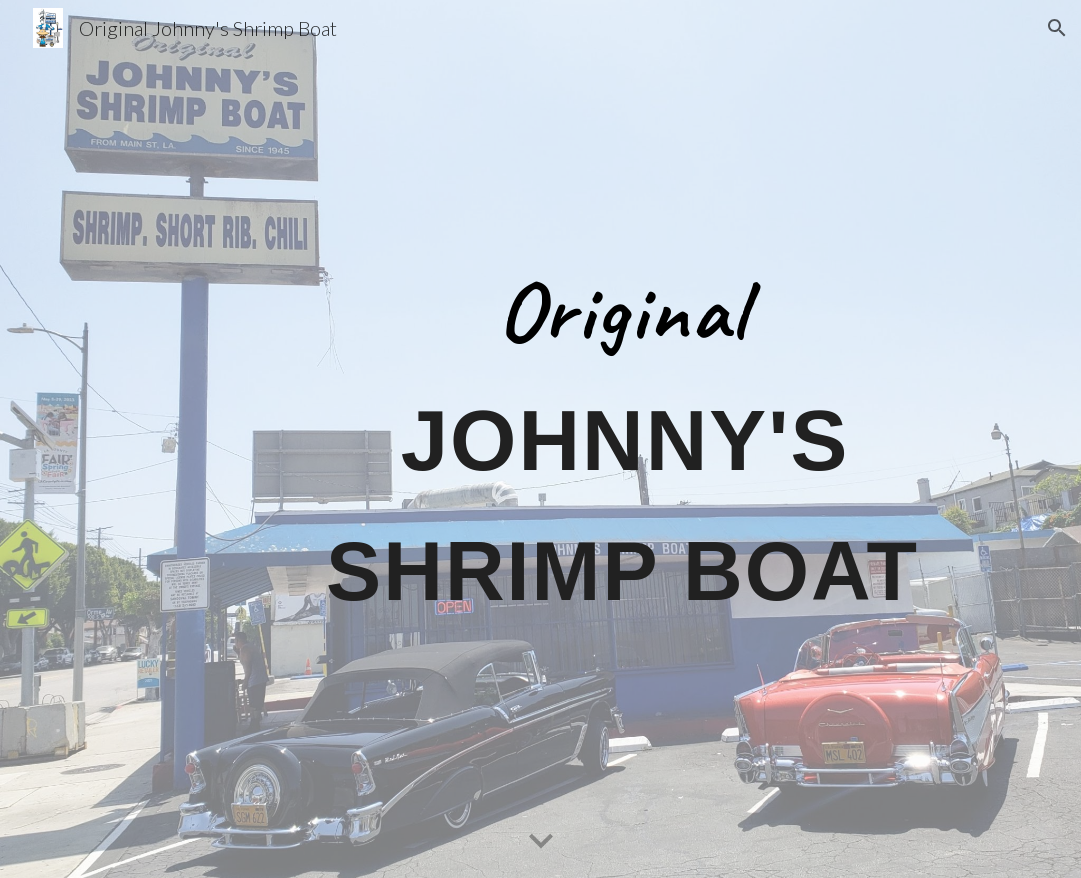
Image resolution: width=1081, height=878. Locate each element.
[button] (1057, 28)
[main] (622, 438)
